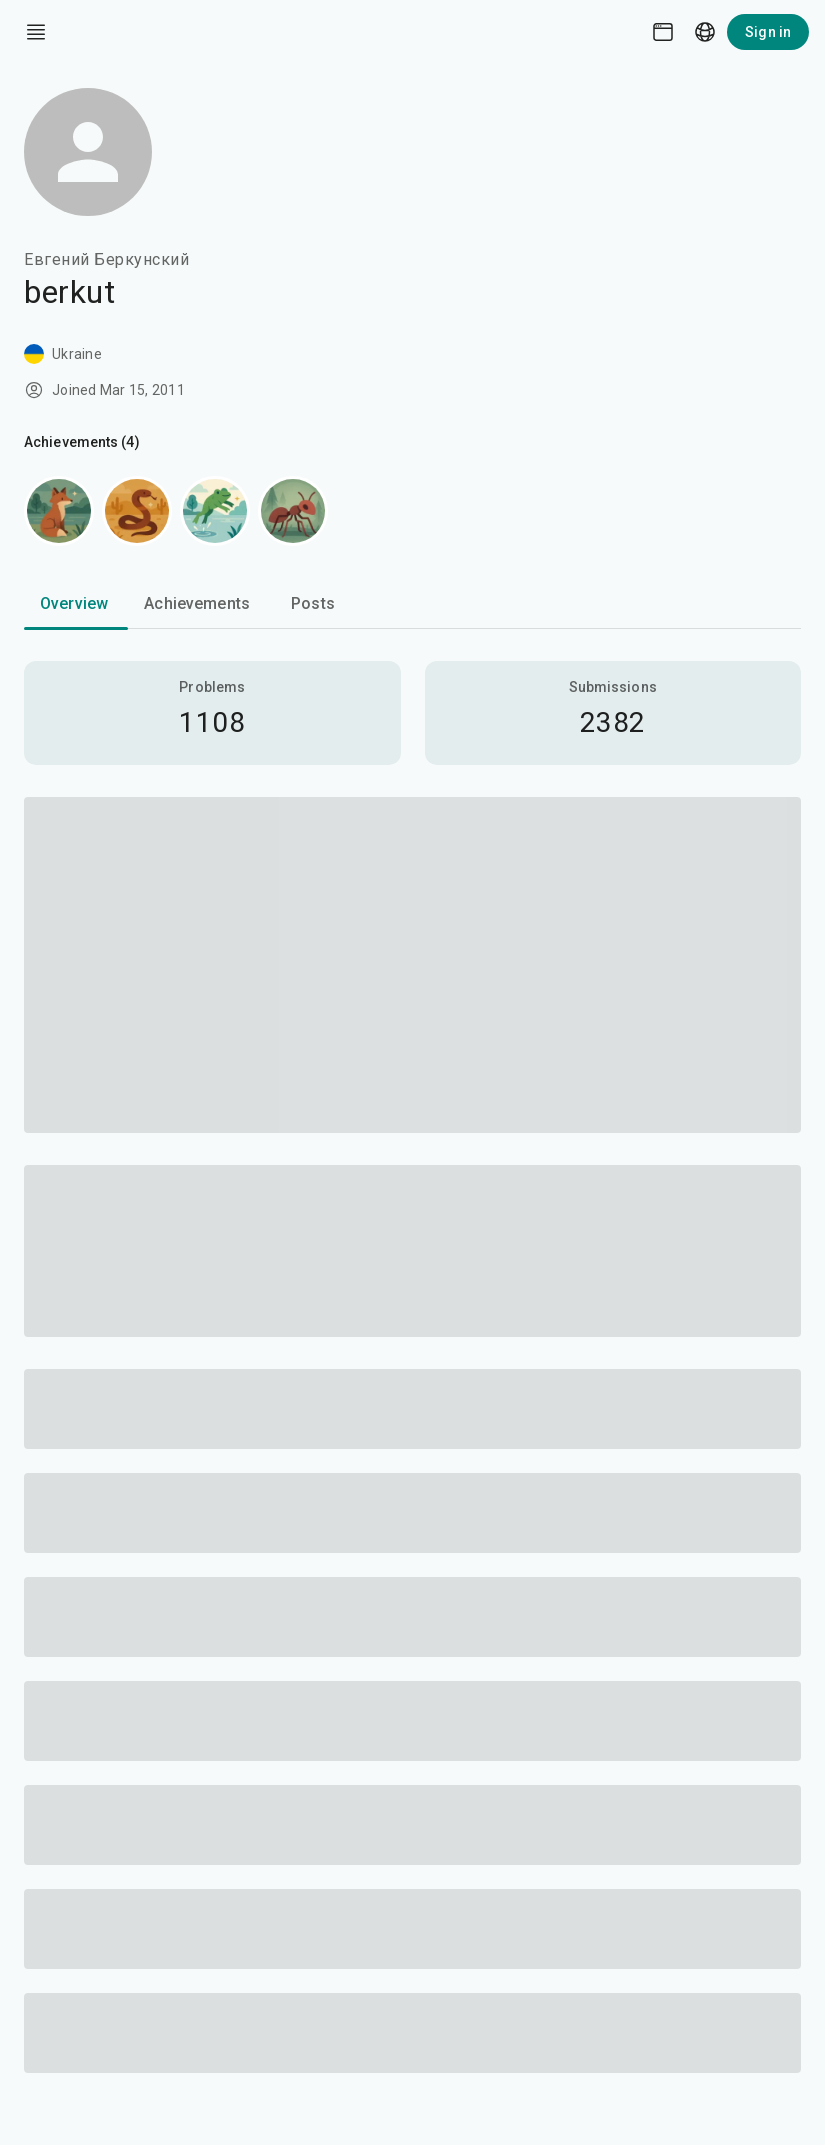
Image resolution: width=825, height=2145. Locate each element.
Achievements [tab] (197, 603)
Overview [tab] (74, 603)
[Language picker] (705, 32)
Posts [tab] (313, 603)
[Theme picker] (663, 32)
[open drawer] (36, 32)
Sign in (768, 32)
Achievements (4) (82, 442)
